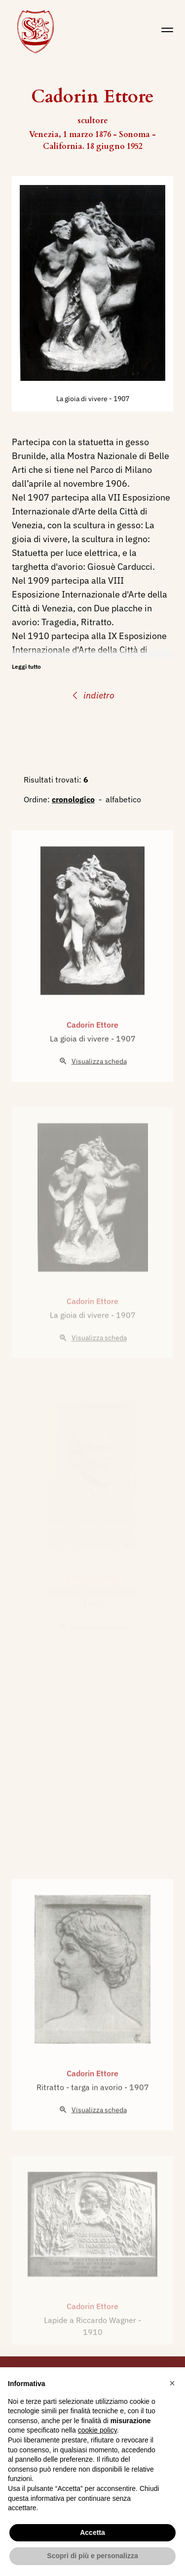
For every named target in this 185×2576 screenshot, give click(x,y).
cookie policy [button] (97, 2430)
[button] (172, 2383)
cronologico (73, 799)
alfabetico (123, 799)
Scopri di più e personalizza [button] (92, 2556)
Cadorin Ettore (92, 1050)
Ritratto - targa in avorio (80, 2112)
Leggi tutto (26, 666)
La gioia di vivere (82, 398)
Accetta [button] (92, 2532)
